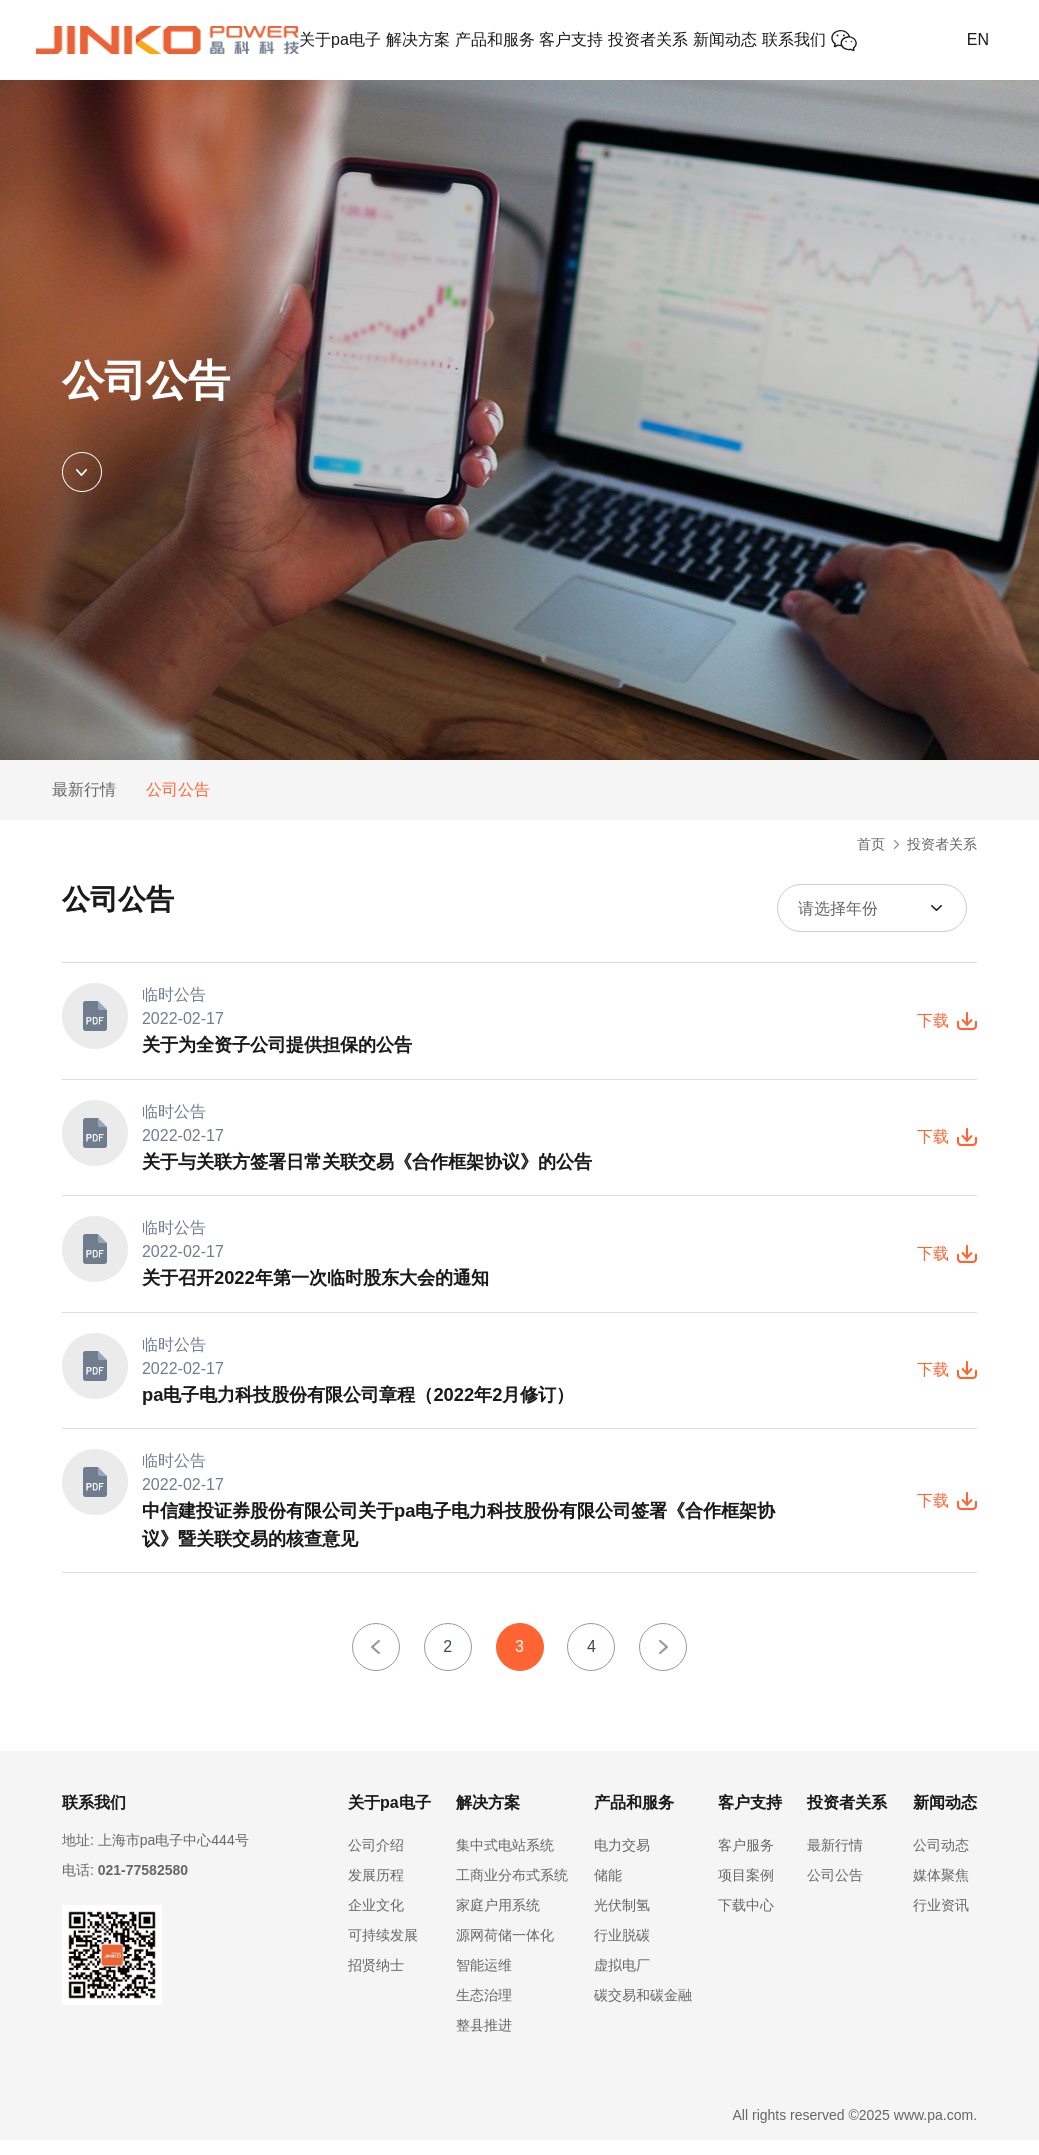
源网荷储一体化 (505, 1950)
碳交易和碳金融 (643, 2010)
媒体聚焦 (941, 1890)
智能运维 (484, 1980)
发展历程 (376, 1890)
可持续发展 (383, 1950)
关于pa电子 (340, 39)
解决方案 (418, 39)
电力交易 (622, 1860)
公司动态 (941, 1860)
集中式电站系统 (505, 1860)
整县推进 (484, 2040)
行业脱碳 (622, 1950)
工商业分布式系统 (512, 1890)
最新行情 (84, 789)
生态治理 (484, 2010)
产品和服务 (495, 39)
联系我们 (794, 39)
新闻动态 (725, 39)
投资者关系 (648, 39)
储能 (608, 1890)
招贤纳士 (376, 1980)
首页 (871, 844)
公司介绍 (376, 1860)
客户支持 (571, 39)
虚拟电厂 (622, 1980)
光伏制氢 (622, 1920)
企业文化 (376, 1920)
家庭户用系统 (498, 1920)
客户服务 (746, 1860)
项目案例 (746, 1890)
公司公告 (178, 789)
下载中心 (746, 1920)
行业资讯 (941, 1920)
